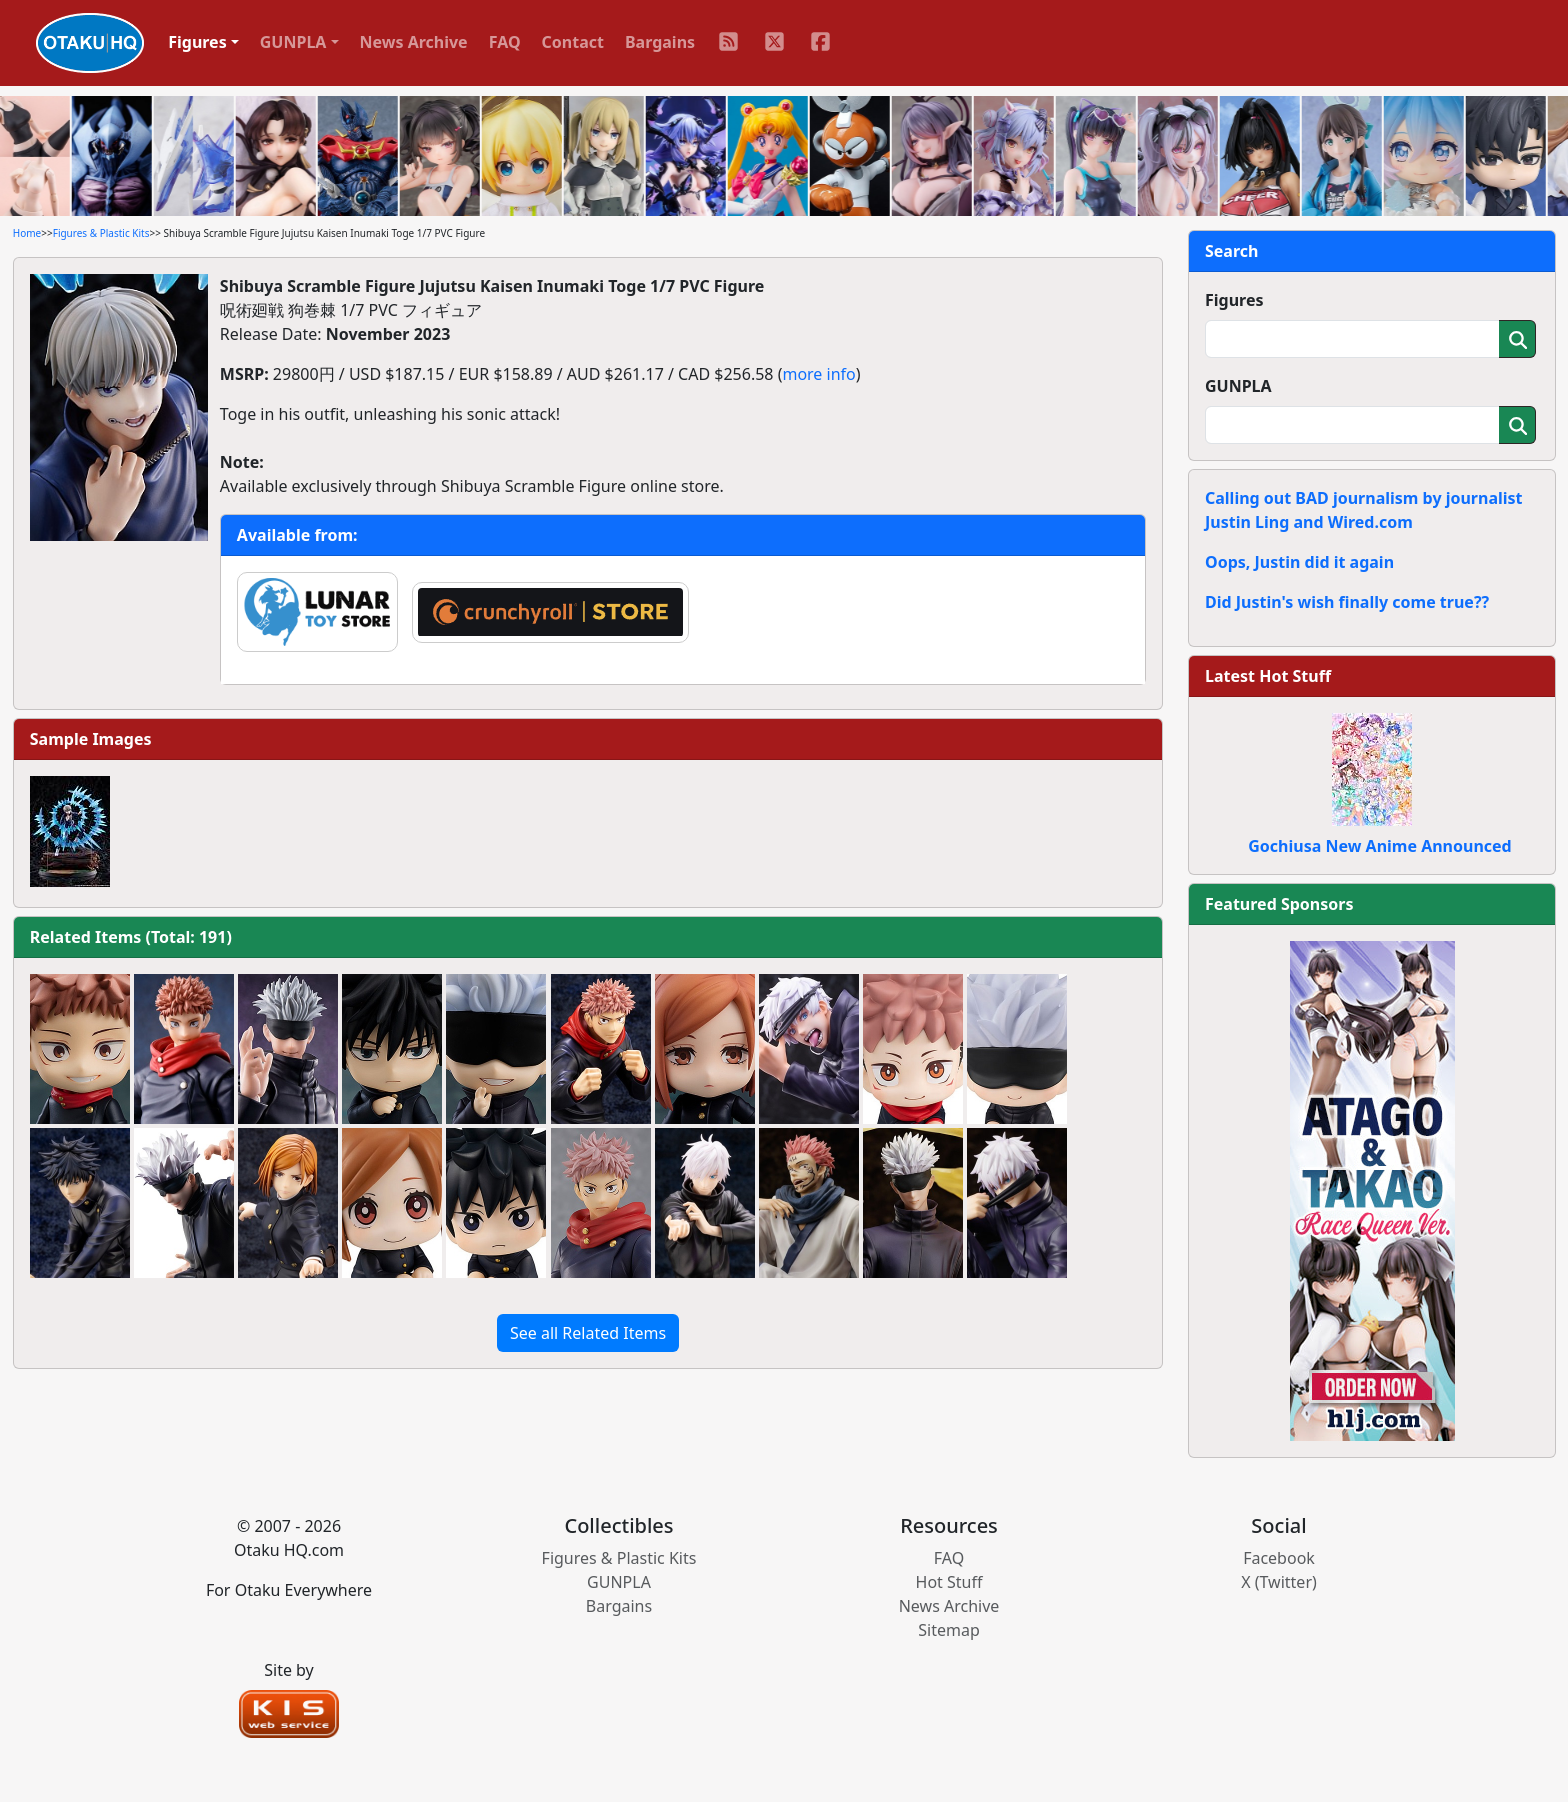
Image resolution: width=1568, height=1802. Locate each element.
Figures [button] (197, 42)
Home (27, 233)
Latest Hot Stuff (1268, 676)
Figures (1234, 300)
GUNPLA (1238, 386)
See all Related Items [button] (588, 1333)
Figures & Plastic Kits (101, 233)
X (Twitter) (1279, 1582)
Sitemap (949, 1630)
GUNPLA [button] (293, 42)
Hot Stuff (949, 1582)
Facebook (1279, 1558)
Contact (573, 42)
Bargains (660, 42)
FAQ (505, 42)
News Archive (414, 42)
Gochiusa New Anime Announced (1379, 846)
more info (818, 374)
